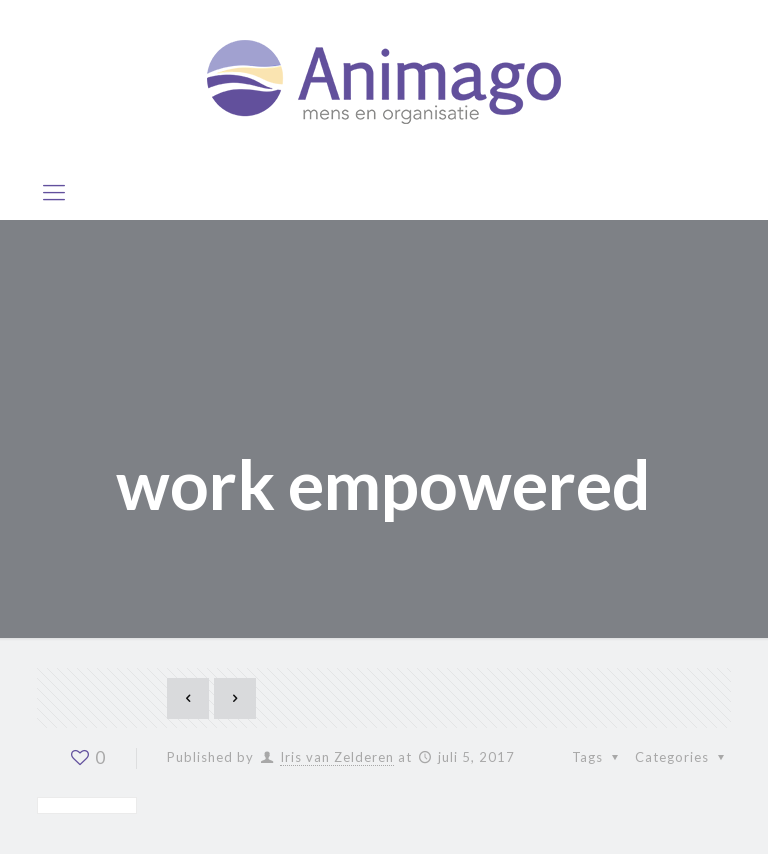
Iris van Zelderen (337, 757)
